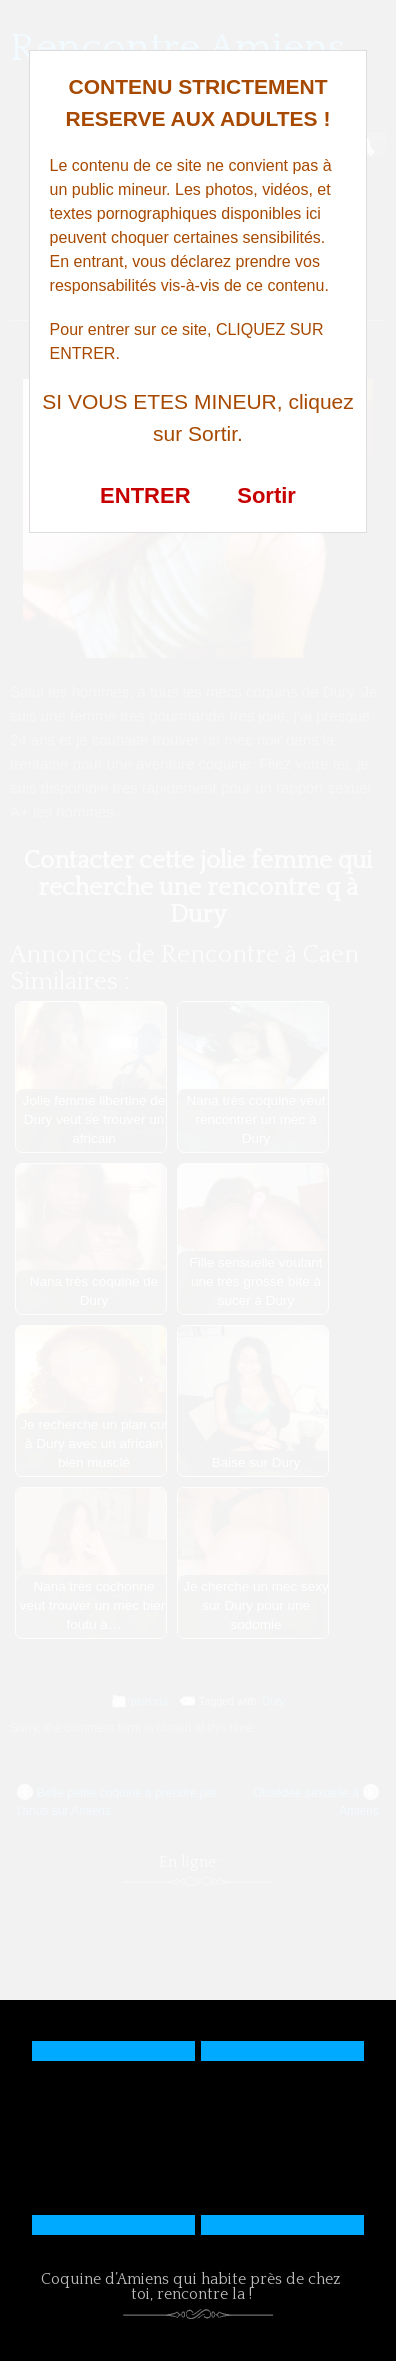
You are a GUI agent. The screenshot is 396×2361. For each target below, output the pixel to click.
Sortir (266, 495)
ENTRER (145, 495)
